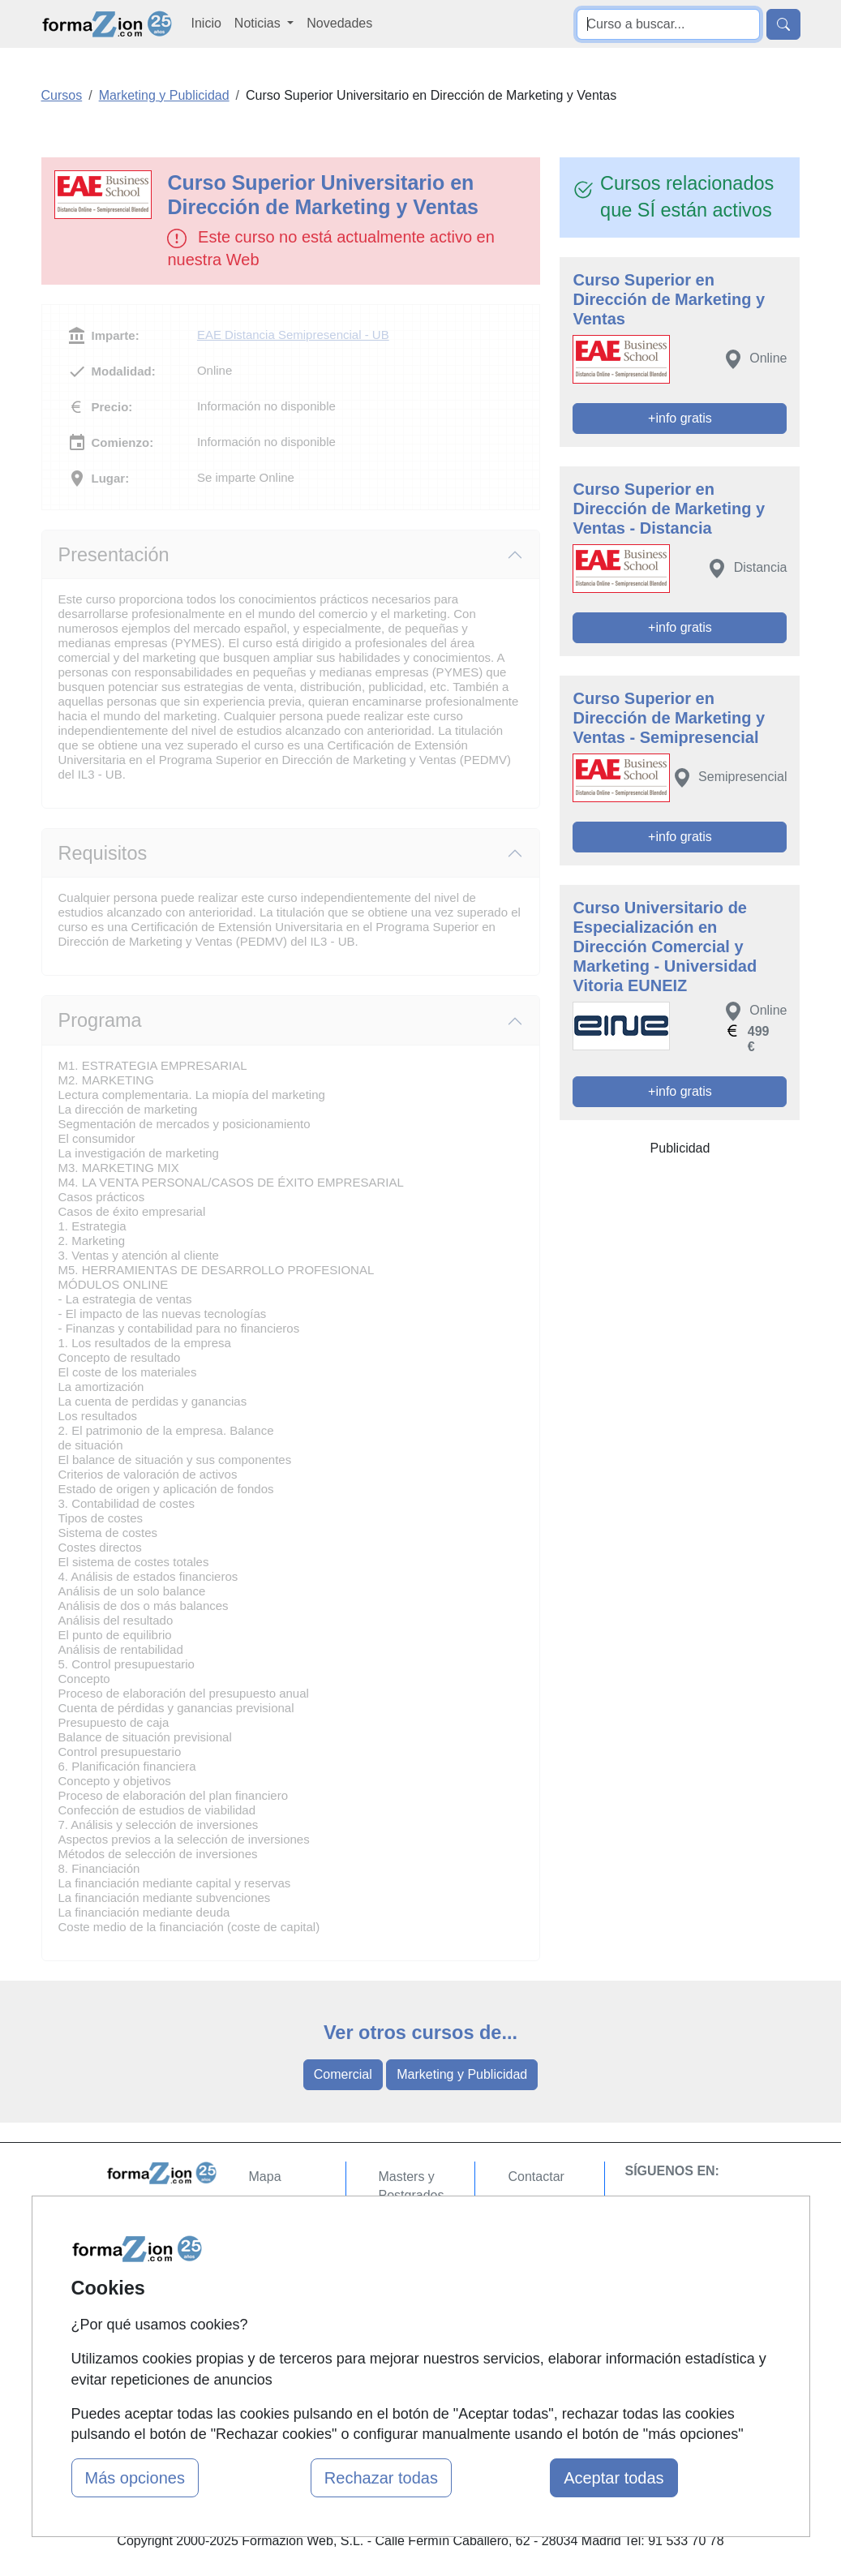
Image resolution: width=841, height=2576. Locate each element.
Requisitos (103, 853)
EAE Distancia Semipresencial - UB (293, 334)
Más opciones (135, 2478)
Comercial (343, 2074)
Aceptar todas (613, 2478)
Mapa (265, 2176)
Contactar (536, 2176)
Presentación (113, 554)
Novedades (339, 23)
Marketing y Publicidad (462, 2074)
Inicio (206, 23)
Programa (100, 1020)
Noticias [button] (259, 23)
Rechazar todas (381, 2478)
